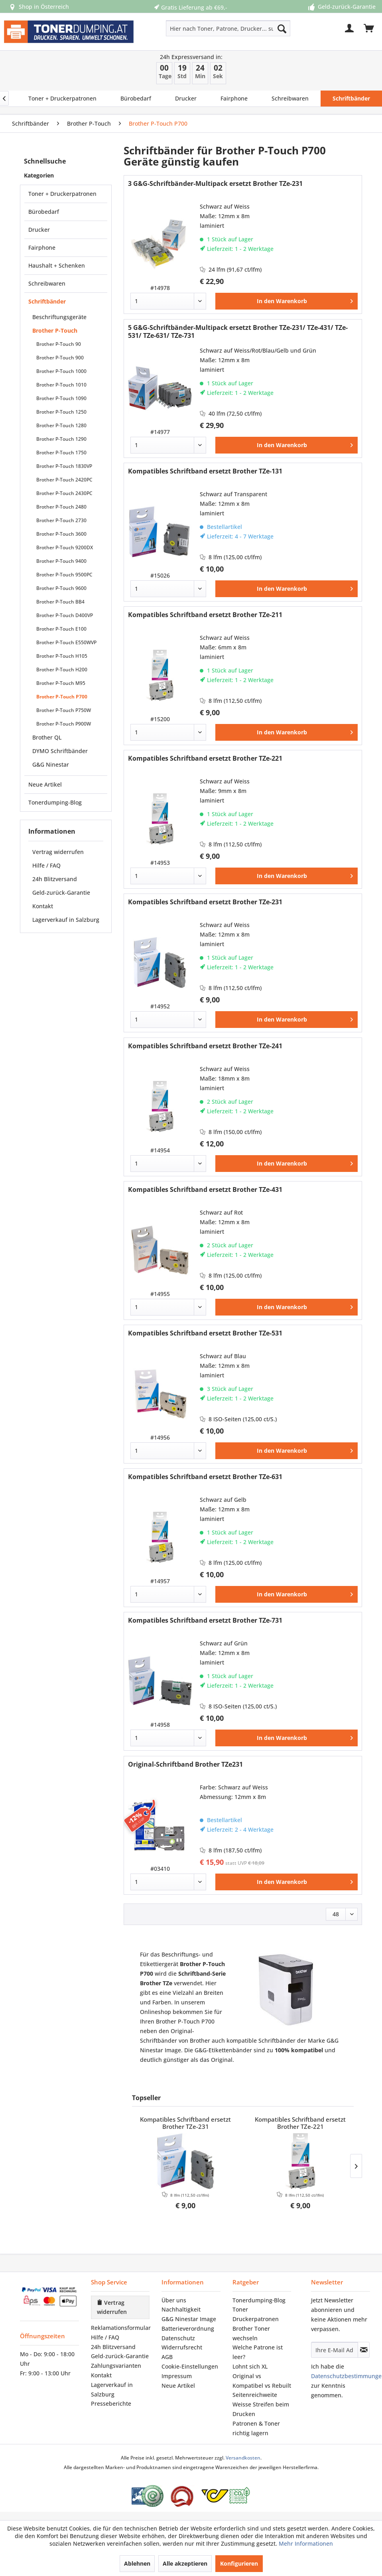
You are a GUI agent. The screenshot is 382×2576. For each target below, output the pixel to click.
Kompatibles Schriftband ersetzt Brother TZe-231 (205, 902)
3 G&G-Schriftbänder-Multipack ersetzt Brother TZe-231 (215, 183)
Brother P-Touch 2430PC (64, 493)
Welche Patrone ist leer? (257, 2352)
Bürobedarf (43, 211)
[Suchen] (282, 28)
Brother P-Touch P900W (63, 723)
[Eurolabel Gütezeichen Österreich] (147, 2496)
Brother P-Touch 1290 (61, 439)
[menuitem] (203, 28)
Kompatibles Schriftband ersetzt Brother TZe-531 (205, 1333)
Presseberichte (111, 2403)
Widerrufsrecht (181, 2347)
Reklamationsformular (120, 2327)
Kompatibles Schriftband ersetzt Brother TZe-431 (205, 1189)
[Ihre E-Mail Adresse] (334, 2350)
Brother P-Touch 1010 (61, 384)
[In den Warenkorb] (286, 301)
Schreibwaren (46, 283)
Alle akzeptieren (185, 2563)
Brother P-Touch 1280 (61, 425)
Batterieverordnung (187, 2328)
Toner (240, 2309)
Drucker (39, 229)
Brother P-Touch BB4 (60, 601)
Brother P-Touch (54, 330)
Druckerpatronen (255, 2319)
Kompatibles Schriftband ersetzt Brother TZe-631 (205, 1477)
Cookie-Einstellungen (189, 2366)
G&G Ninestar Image (188, 2319)
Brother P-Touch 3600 (61, 534)
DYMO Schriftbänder (60, 751)
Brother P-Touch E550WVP (66, 642)
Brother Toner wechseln (251, 2333)
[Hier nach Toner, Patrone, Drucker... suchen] (228, 28)
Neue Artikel (45, 784)
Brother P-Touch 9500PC (64, 574)
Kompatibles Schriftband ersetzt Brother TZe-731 (205, 1620)
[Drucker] (186, 99)
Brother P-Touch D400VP (64, 615)
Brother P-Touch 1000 (61, 371)
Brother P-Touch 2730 (61, 520)
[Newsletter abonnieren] (364, 2350)
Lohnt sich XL (250, 2366)
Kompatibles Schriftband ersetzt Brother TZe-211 (205, 615)
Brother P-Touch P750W (63, 710)
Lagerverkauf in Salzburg (65, 919)
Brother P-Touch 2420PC (64, 479)
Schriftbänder (47, 301)
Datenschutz (178, 2338)
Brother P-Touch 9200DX (64, 547)
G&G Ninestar (50, 764)
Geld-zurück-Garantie (61, 892)
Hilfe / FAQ (46, 865)
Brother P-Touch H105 (61, 656)
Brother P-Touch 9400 (61, 561)
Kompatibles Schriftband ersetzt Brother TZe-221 (205, 758)
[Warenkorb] (369, 28)
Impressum (176, 2376)
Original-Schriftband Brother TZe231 (185, 1764)
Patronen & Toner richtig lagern (256, 2428)
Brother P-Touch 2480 (61, 506)
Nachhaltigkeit (181, 2309)
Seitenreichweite (254, 2394)
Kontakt (42, 906)
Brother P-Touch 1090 (61, 398)
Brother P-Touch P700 (61, 696)
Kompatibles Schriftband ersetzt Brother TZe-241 (205, 1046)
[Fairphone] (234, 99)
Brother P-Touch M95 (60, 683)
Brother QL (46, 737)
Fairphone (41, 247)
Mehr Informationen (306, 2543)
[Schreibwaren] (290, 99)
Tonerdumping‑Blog (259, 2300)
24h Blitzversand (54, 879)
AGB (167, 2357)
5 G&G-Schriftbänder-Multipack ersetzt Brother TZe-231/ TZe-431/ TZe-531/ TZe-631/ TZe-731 (238, 331)
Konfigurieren (239, 2563)
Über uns (173, 2300)
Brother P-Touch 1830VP (64, 466)
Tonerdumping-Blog (55, 802)
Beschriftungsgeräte (59, 317)
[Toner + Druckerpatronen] (62, 99)
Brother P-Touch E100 (61, 628)
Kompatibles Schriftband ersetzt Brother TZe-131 (205, 471)
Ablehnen (137, 2563)
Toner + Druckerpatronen (62, 193)
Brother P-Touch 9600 (61, 588)
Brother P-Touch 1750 (61, 452)
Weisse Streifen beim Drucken (260, 2409)
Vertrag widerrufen (58, 852)
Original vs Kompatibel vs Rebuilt (261, 2380)
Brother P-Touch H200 (61, 669)
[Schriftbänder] (351, 99)
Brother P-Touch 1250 (61, 411)
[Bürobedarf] (135, 99)
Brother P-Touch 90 (58, 344)
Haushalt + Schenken (56, 265)
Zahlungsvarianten (116, 2365)
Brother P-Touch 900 (60, 357)
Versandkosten (243, 2457)
